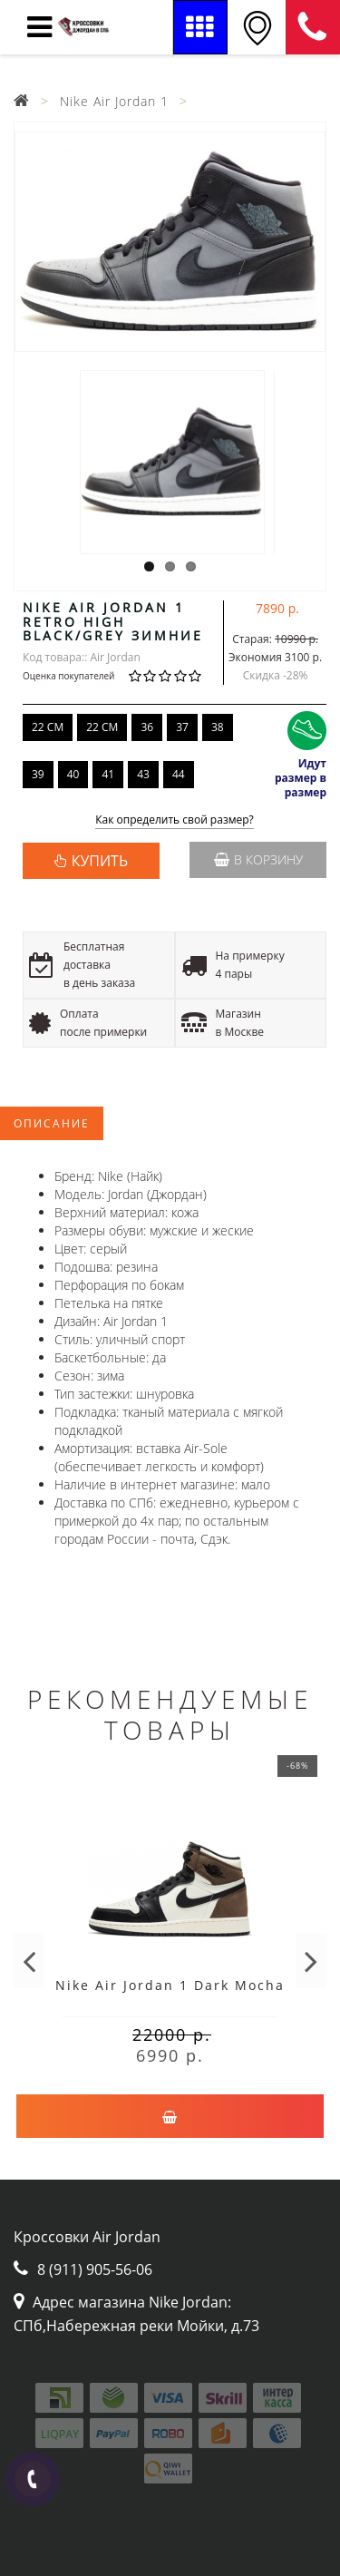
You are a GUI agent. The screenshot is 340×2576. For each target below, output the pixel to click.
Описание (52, 1123)
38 (217, 727)
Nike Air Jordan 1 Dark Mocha (170, 1985)
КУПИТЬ (100, 861)
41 (108, 774)
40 (73, 774)
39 (38, 774)
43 (143, 774)
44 (178, 774)
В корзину (258, 859)
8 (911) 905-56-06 (313, 27)
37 (182, 727)
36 (147, 727)
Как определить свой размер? (174, 820)
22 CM (47, 727)
